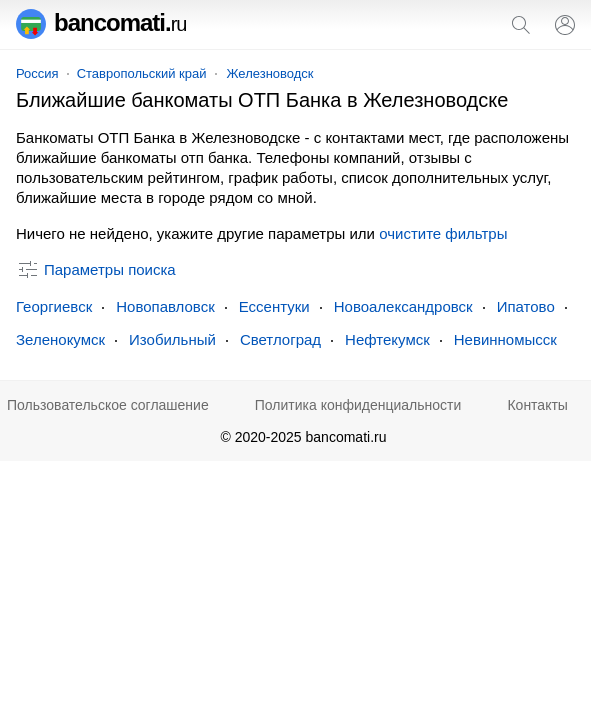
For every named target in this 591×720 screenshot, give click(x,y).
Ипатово (526, 306)
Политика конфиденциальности (358, 405)
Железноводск (270, 73)
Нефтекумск (387, 339)
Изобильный (172, 339)
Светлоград (280, 339)
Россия (37, 73)
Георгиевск (54, 306)
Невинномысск (505, 339)
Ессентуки (274, 306)
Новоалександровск (403, 306)
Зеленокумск (60, 339)
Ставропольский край (142, 73)
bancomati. (101, 22)
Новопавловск (165, 306)
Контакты (537, 405)
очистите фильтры (443, 233)
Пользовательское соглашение (108, 405)
